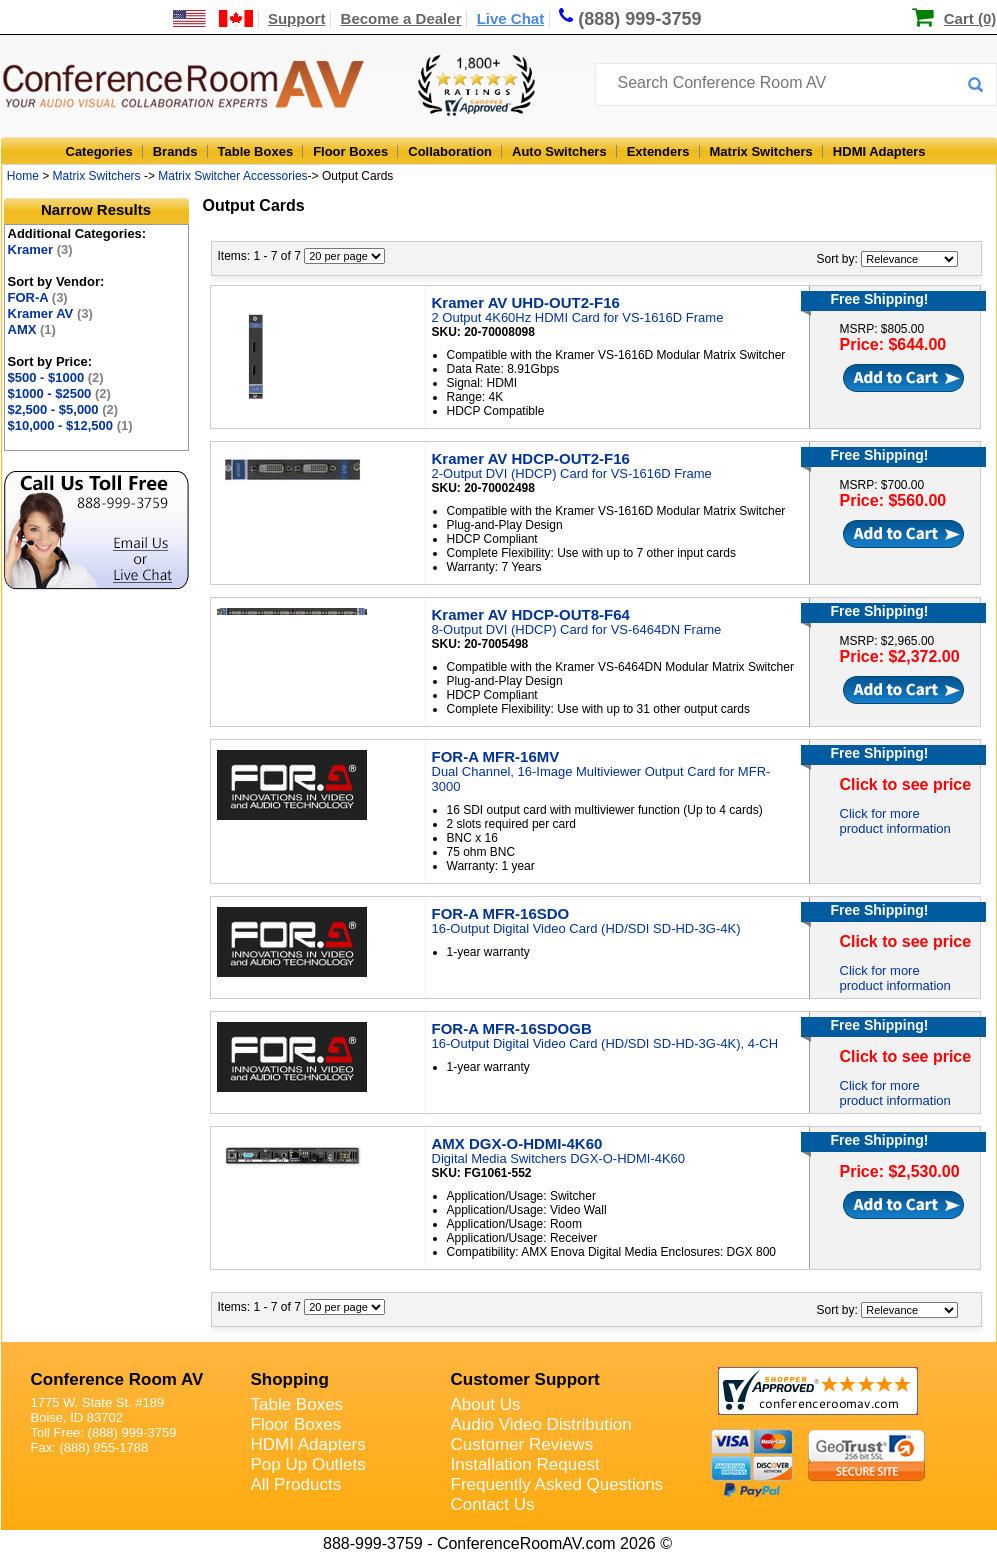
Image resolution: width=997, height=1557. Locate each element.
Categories (99, 151)
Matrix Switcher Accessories (232, 176)
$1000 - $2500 (59, 393)
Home (23, 176)
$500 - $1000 (56, 377)
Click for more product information (895, 821)
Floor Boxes (350, 151)
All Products (296, 1484)
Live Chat (511, 18)
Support (297, 18)
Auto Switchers (559, 151)
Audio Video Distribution (541, 1424)
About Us (486, 1404)
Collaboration (450, 151)
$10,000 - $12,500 (70, 425)
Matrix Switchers (761, 151)
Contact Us (493, 1504)
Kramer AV (50, 313)
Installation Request (525, 1464)
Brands (175, 151)
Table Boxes (256, 151)
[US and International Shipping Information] (213, 18)
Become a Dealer (401, 18)
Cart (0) (970, 18)
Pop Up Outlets (308, 1464)
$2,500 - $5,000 (63, 409)
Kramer (40, 249)
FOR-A (38, 297)
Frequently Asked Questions (557, 1484)
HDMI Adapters (879, 151)
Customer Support (525, 1379)
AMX (32, 329)
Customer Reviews (522, 1444)
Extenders (658, 151)
